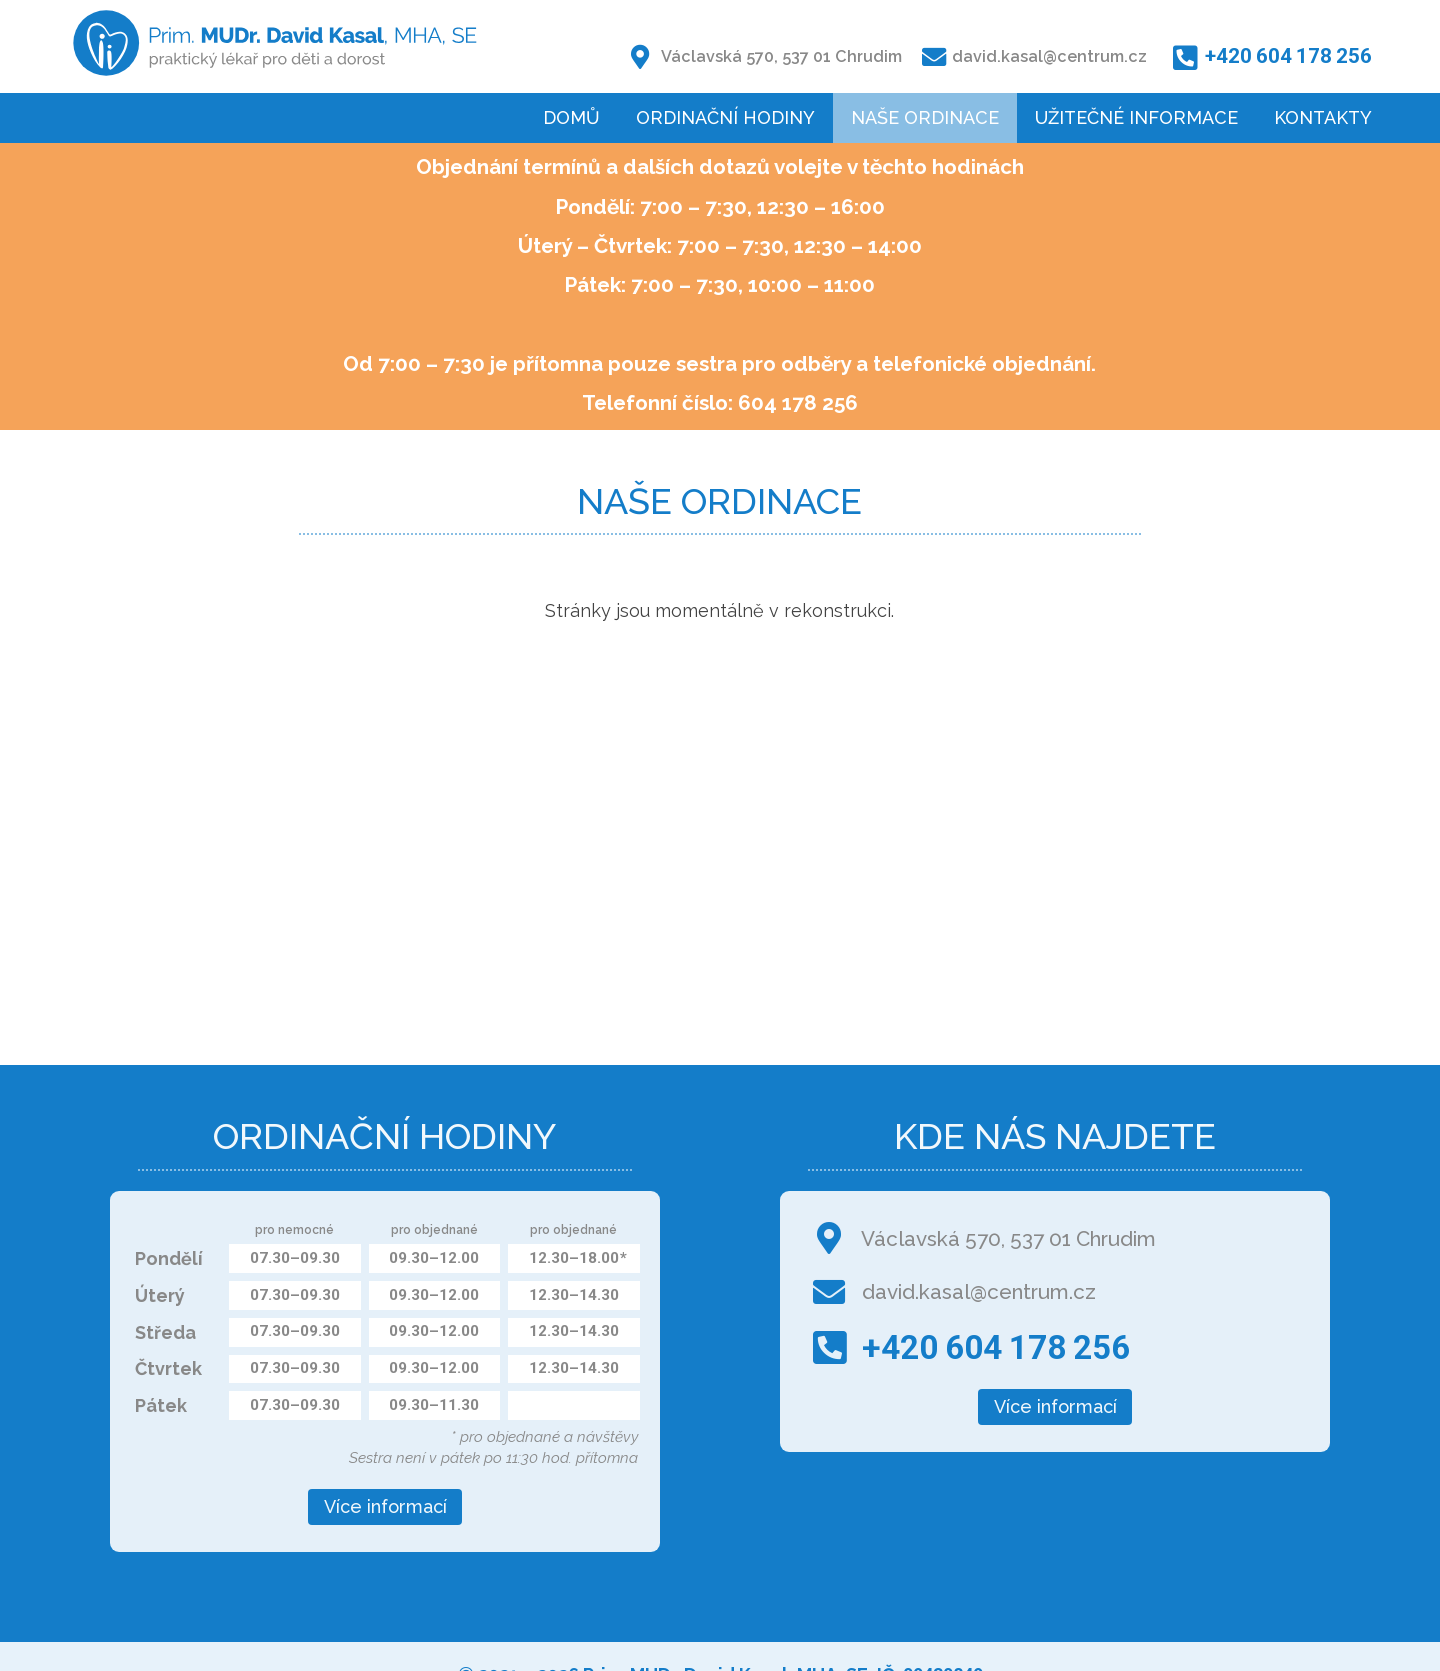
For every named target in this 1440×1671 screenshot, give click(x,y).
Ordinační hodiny (725, 117)
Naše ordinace (925, 117)
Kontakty (1323, 117)
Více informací (385, 1506)
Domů (571, 117)
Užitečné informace (1136, 117)
